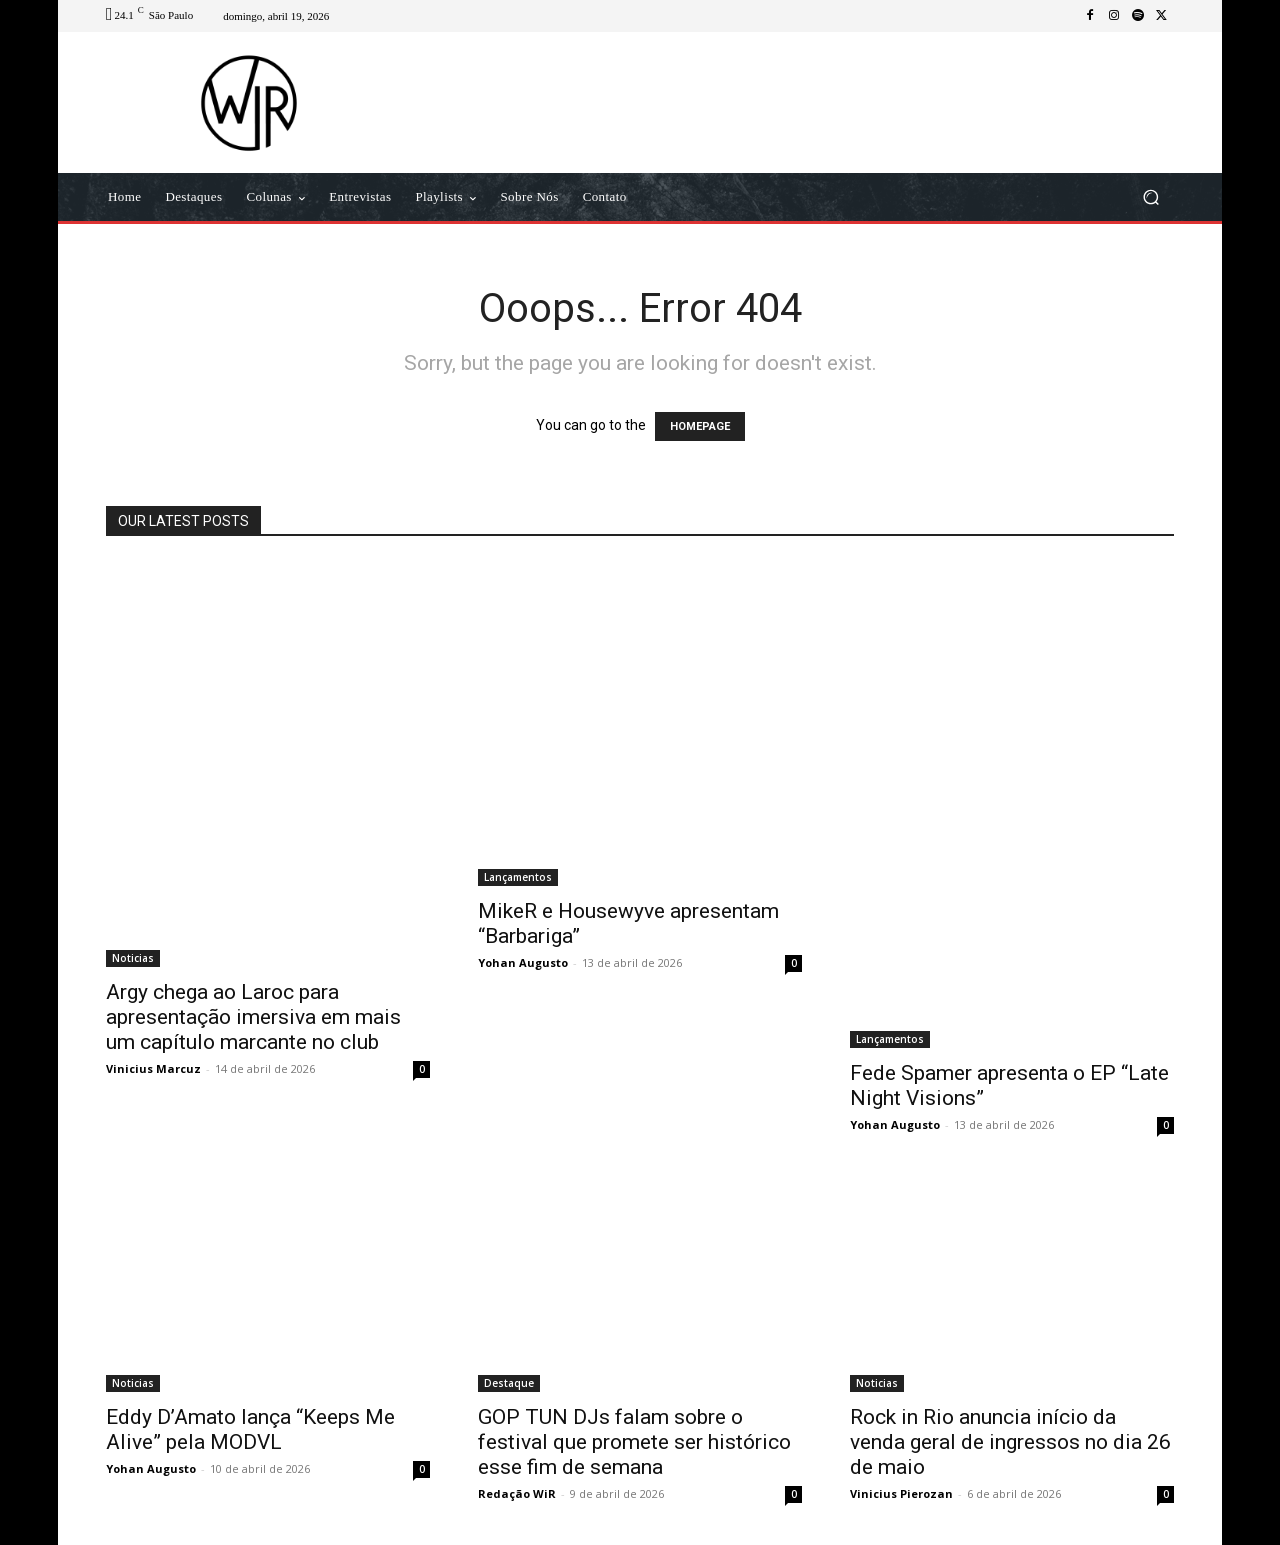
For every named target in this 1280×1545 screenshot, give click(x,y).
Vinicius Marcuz (153, 1068)
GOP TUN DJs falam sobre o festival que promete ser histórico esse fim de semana (634, 1442)
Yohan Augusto (523, 962)
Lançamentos (518, 877)
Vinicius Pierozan (901, 1493)
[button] (1150, 197)
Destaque (509, 1383)
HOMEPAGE (700, 426)
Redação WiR (517, 1493)
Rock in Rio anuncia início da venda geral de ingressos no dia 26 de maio (1010, 1442)
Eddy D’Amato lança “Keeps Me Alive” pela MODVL (250, 1429)
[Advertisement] (807, 102)
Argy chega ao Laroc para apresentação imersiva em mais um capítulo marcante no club (253, 1017)
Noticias (133, 958)
